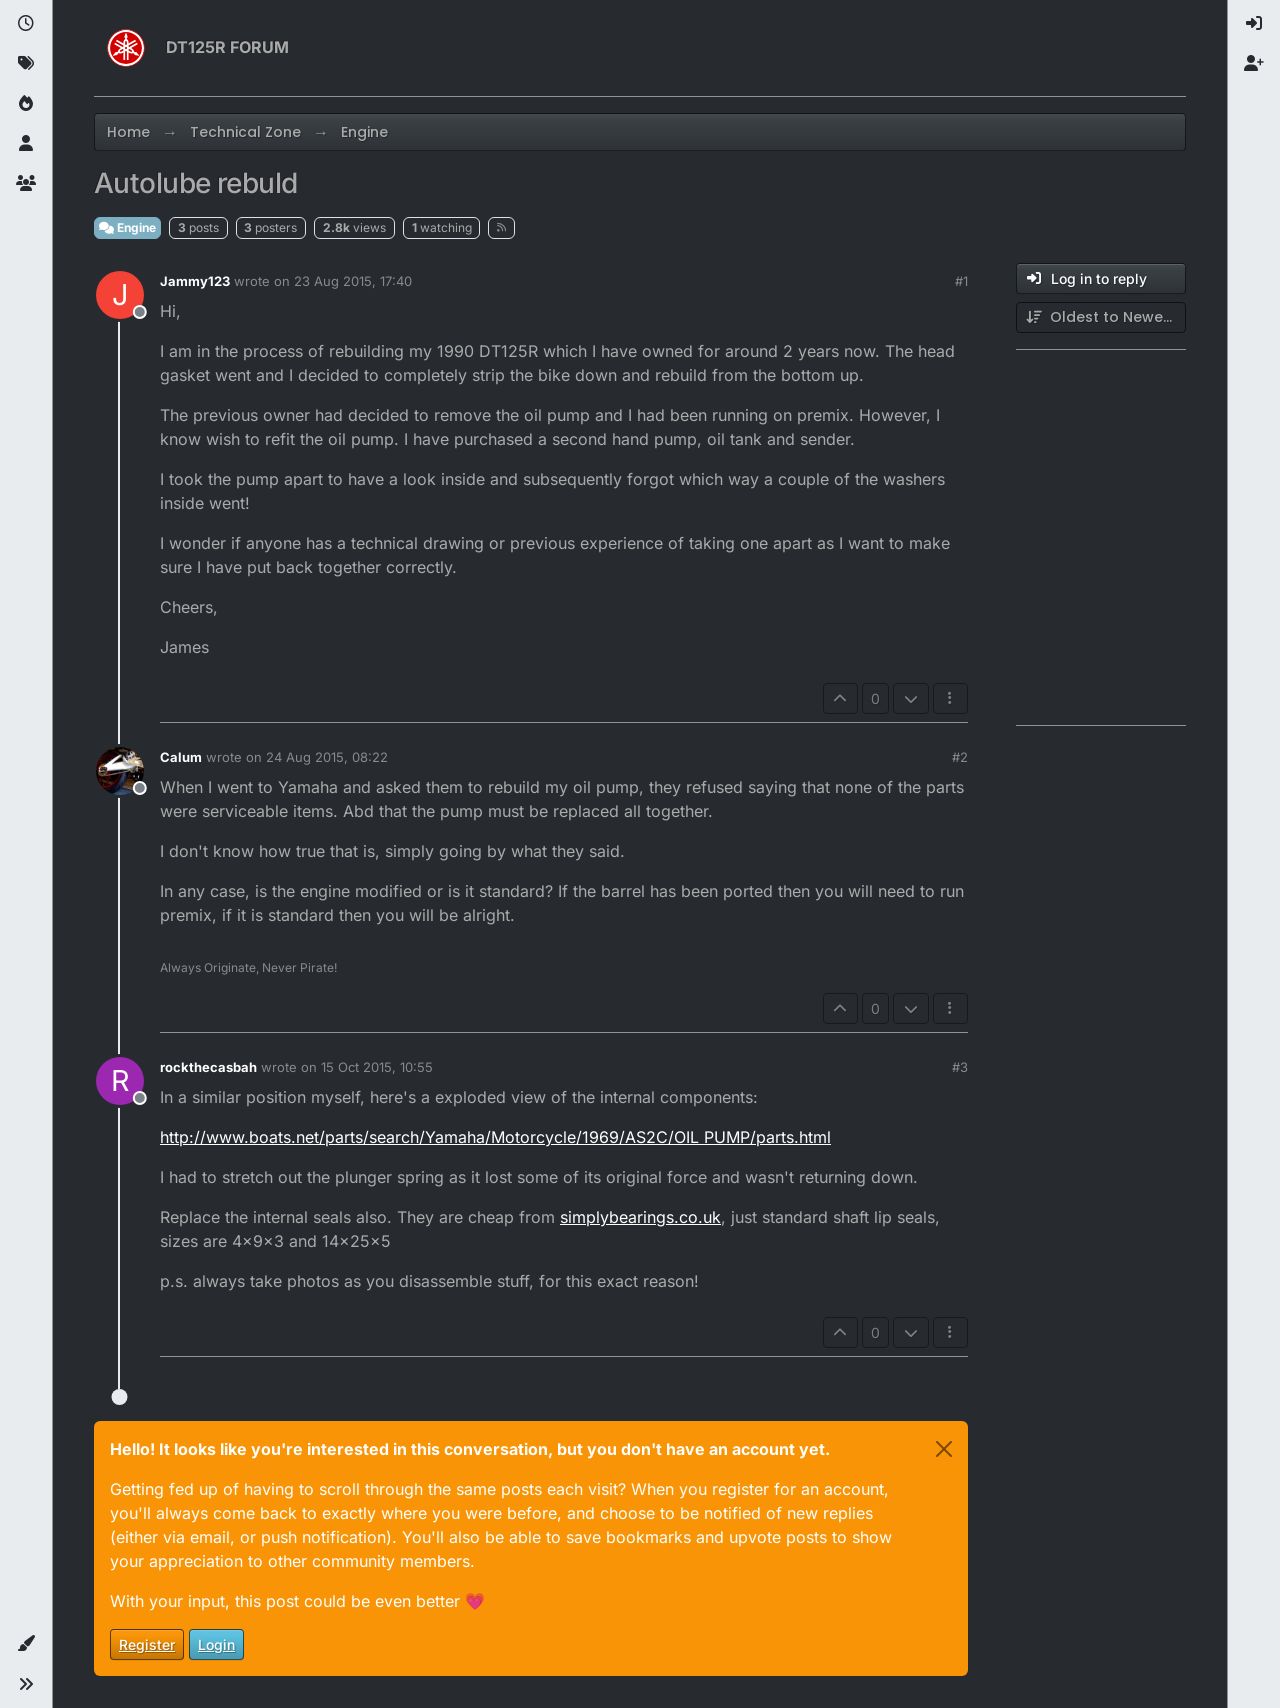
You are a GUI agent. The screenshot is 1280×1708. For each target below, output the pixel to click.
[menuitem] (1254, 24)
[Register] (1254, 64)
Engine (127, 227)
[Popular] (26, 104)
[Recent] (26, 24)
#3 (960, 1067)
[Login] (1254, 24)
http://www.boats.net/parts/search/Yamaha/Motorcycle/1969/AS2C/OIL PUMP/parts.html (495, 1137)
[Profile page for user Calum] (120, 771)
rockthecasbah (208, 1067)
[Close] (944, 1449)
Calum (181, 757)
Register (147, 1644)
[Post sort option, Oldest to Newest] (1101, 317)
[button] (26, 1644)
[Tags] (26, 64)
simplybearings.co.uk (640, 1217)
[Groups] (26, 184)
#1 (961, 281)
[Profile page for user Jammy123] (120, 295)
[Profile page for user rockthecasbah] (120, 1081)
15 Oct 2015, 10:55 (377, 1067)
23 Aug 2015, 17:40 (353, 281)
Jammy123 (195, 281)
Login (216, 1644)
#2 (960, 757)
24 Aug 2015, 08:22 (327, 757)
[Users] (26, 144)
